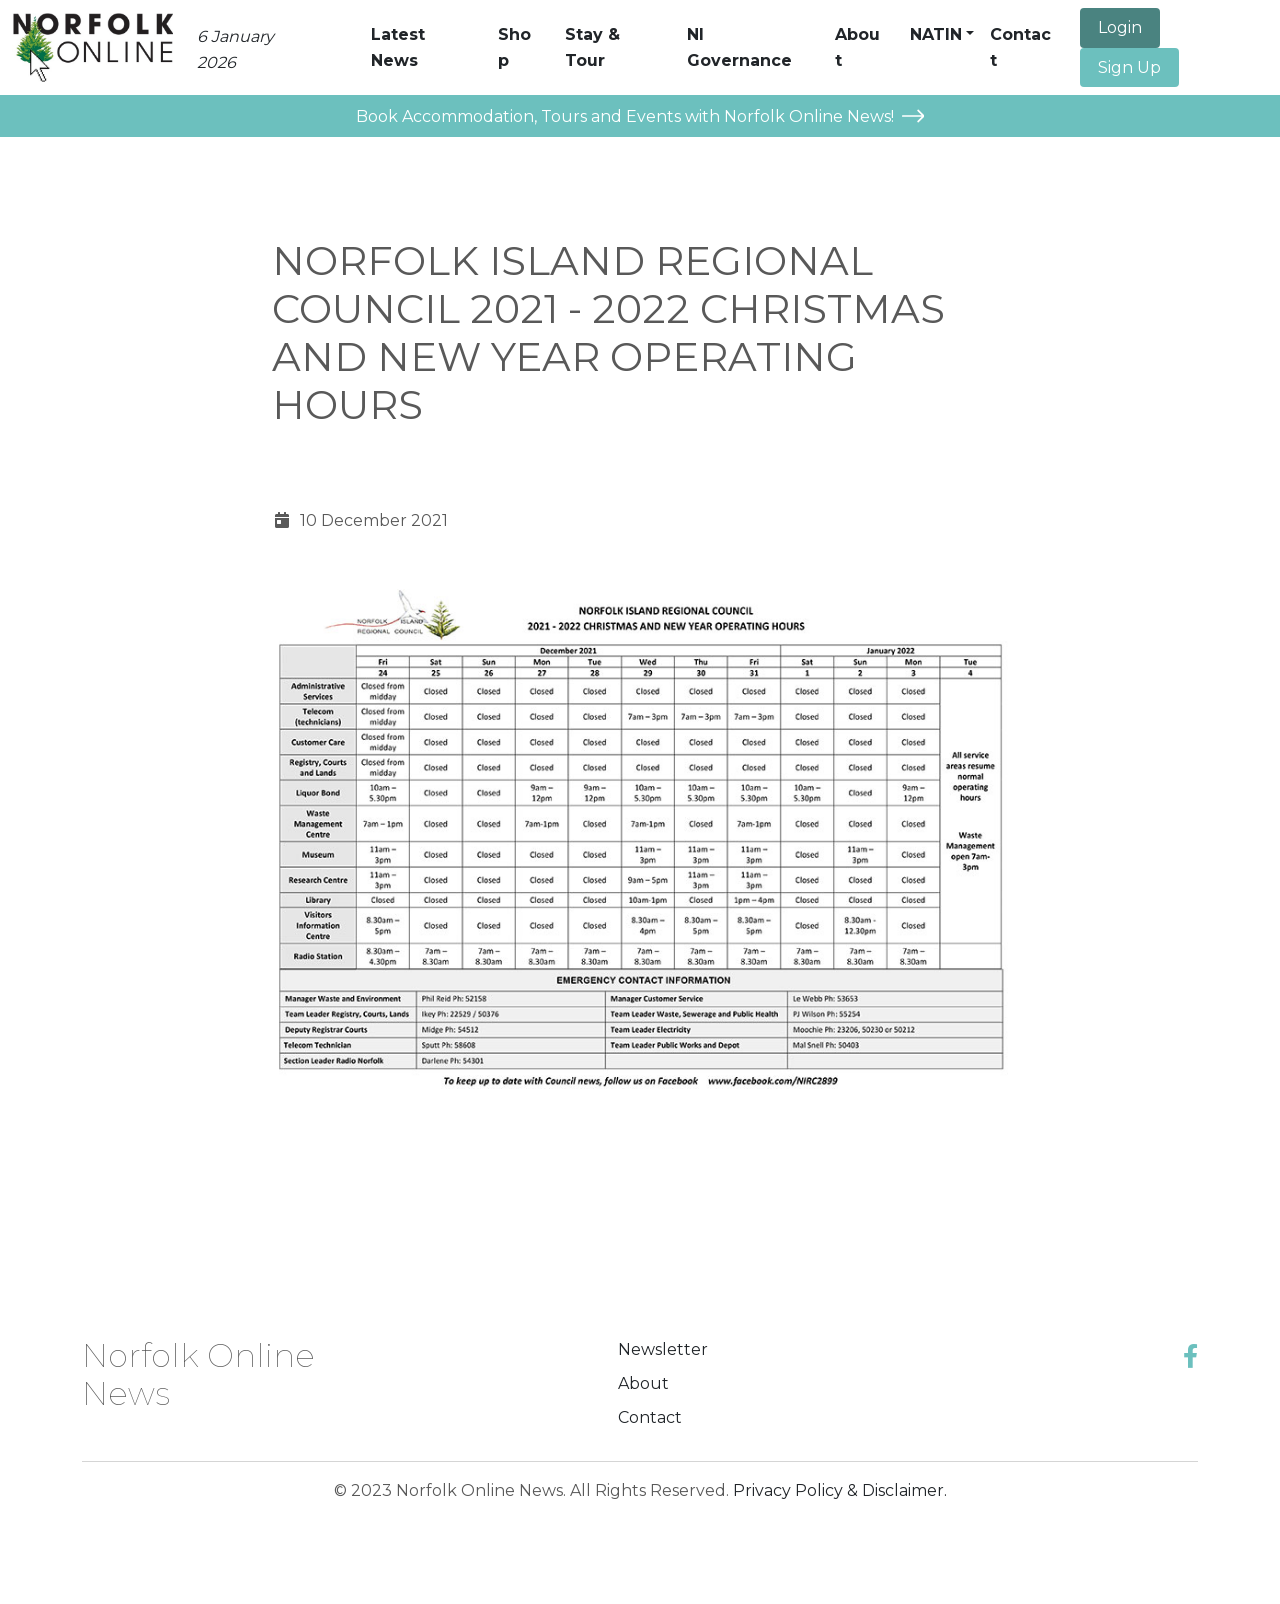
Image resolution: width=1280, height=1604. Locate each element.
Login (1120, 27)
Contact (650, 1417)
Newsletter (663, 1349)
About (643, 1383)
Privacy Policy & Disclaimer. (840, 1490)
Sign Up (1129, 67)
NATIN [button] (936, 34)
